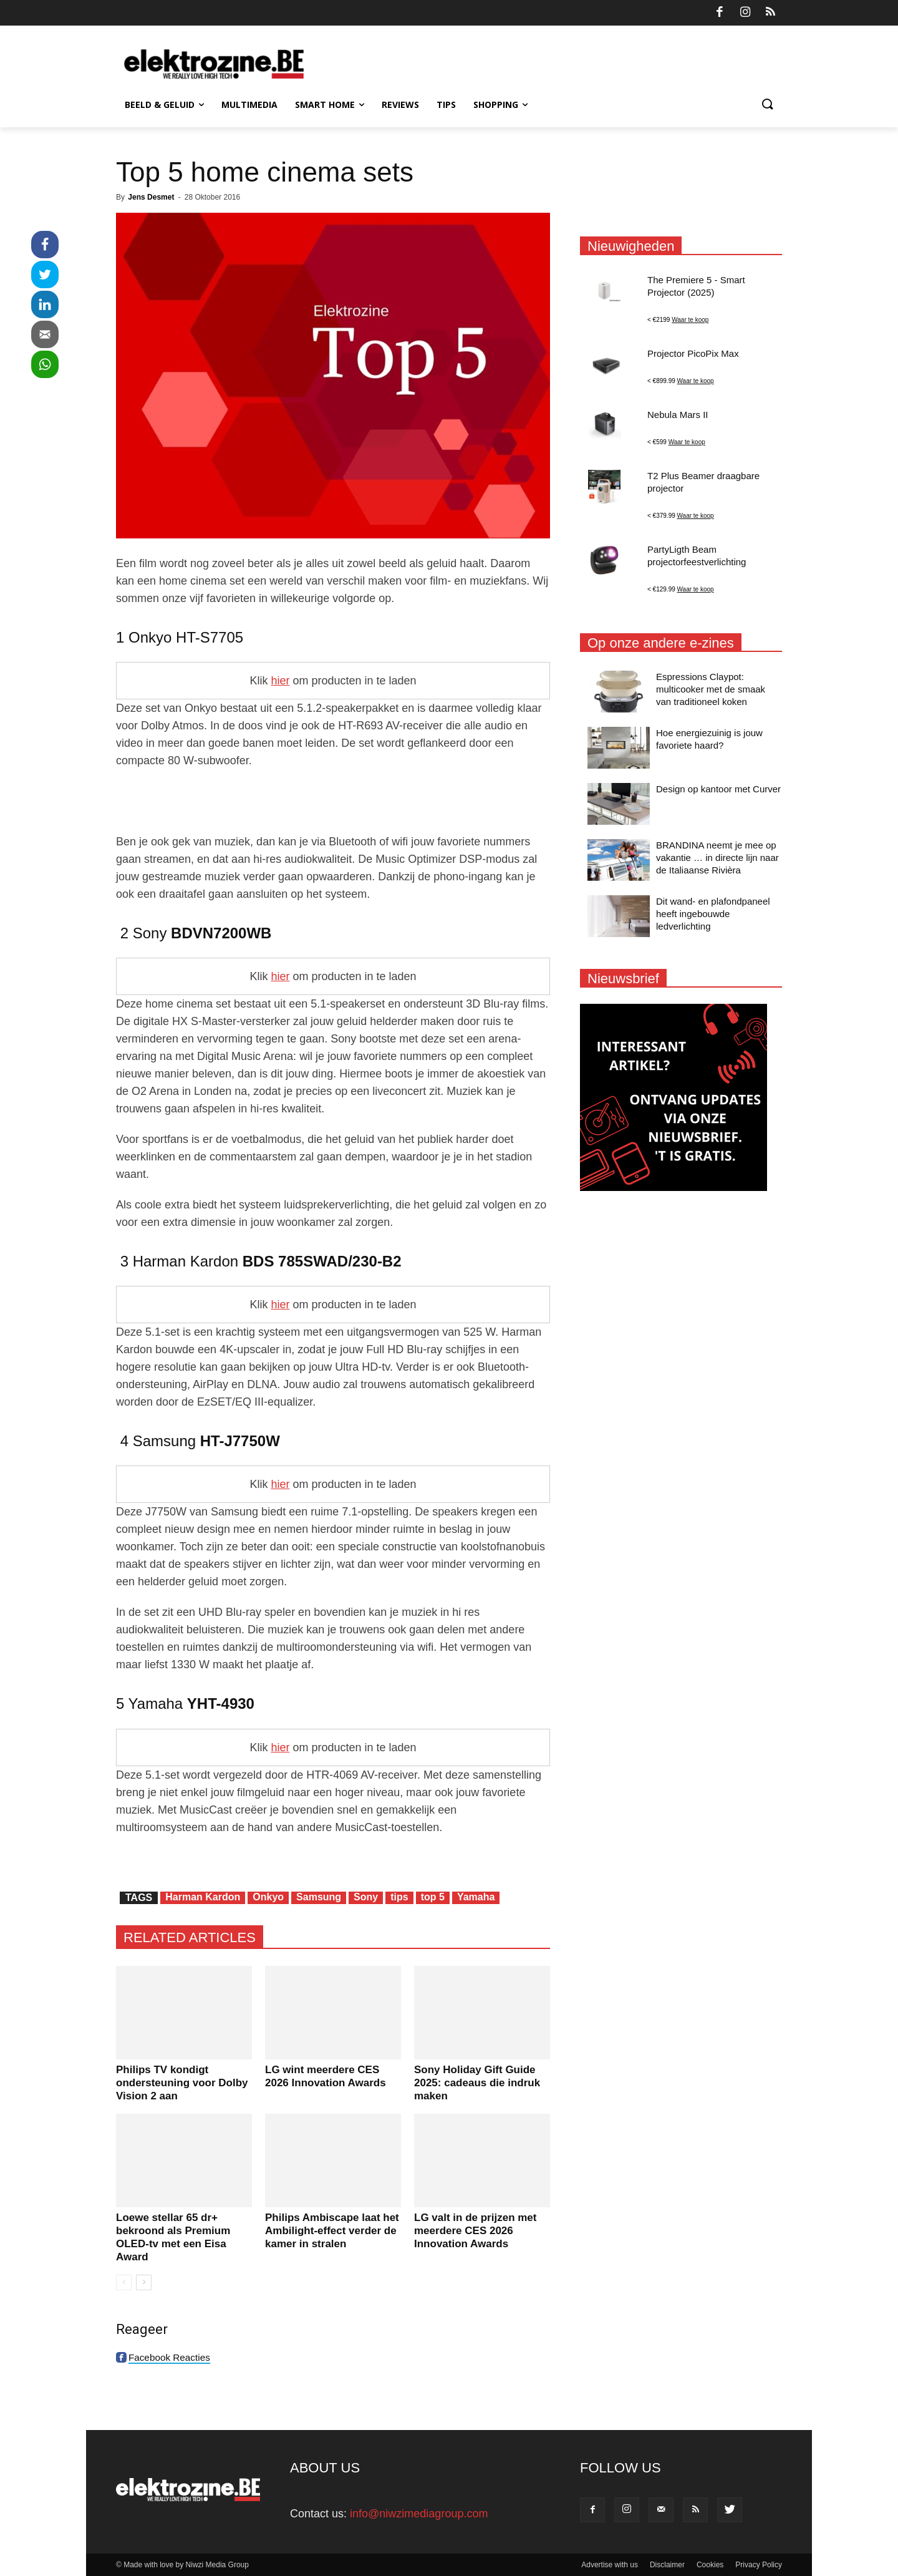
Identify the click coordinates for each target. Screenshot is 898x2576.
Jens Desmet (151, 197)
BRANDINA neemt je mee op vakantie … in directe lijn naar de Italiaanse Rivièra (717, 857)
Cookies (710, 2564)
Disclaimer (667, 2564)
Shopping (500, 104)
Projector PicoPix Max (693, 353)
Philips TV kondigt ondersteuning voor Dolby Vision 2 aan (182, 2083)
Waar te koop (690, 319)
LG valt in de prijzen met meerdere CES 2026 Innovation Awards (475, 2231)
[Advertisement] (333, 801)
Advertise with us (609, 2564)
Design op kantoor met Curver (718, 789)
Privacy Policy (758, 2564)
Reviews (400, 104)
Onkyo (268, 1897)
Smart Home (329, 104)
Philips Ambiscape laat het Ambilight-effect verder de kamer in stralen (332, 2231)
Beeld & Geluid (164, 104)
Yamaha (476, 1897)
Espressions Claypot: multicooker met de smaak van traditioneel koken (710, 689)
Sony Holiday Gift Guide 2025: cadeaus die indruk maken (477, 2083)
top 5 (433, 1897)
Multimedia (249, 104)
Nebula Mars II (677, 414)
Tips (446, 104)
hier (280, 680)
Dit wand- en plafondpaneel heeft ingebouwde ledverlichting (713, 913)
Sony (366, 1897)
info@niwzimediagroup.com (419, 2513)
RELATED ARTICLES (189, 1937)
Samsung (318, 1897)
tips (399, 1897)
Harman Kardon (202, 1897)
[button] (767, 105)
